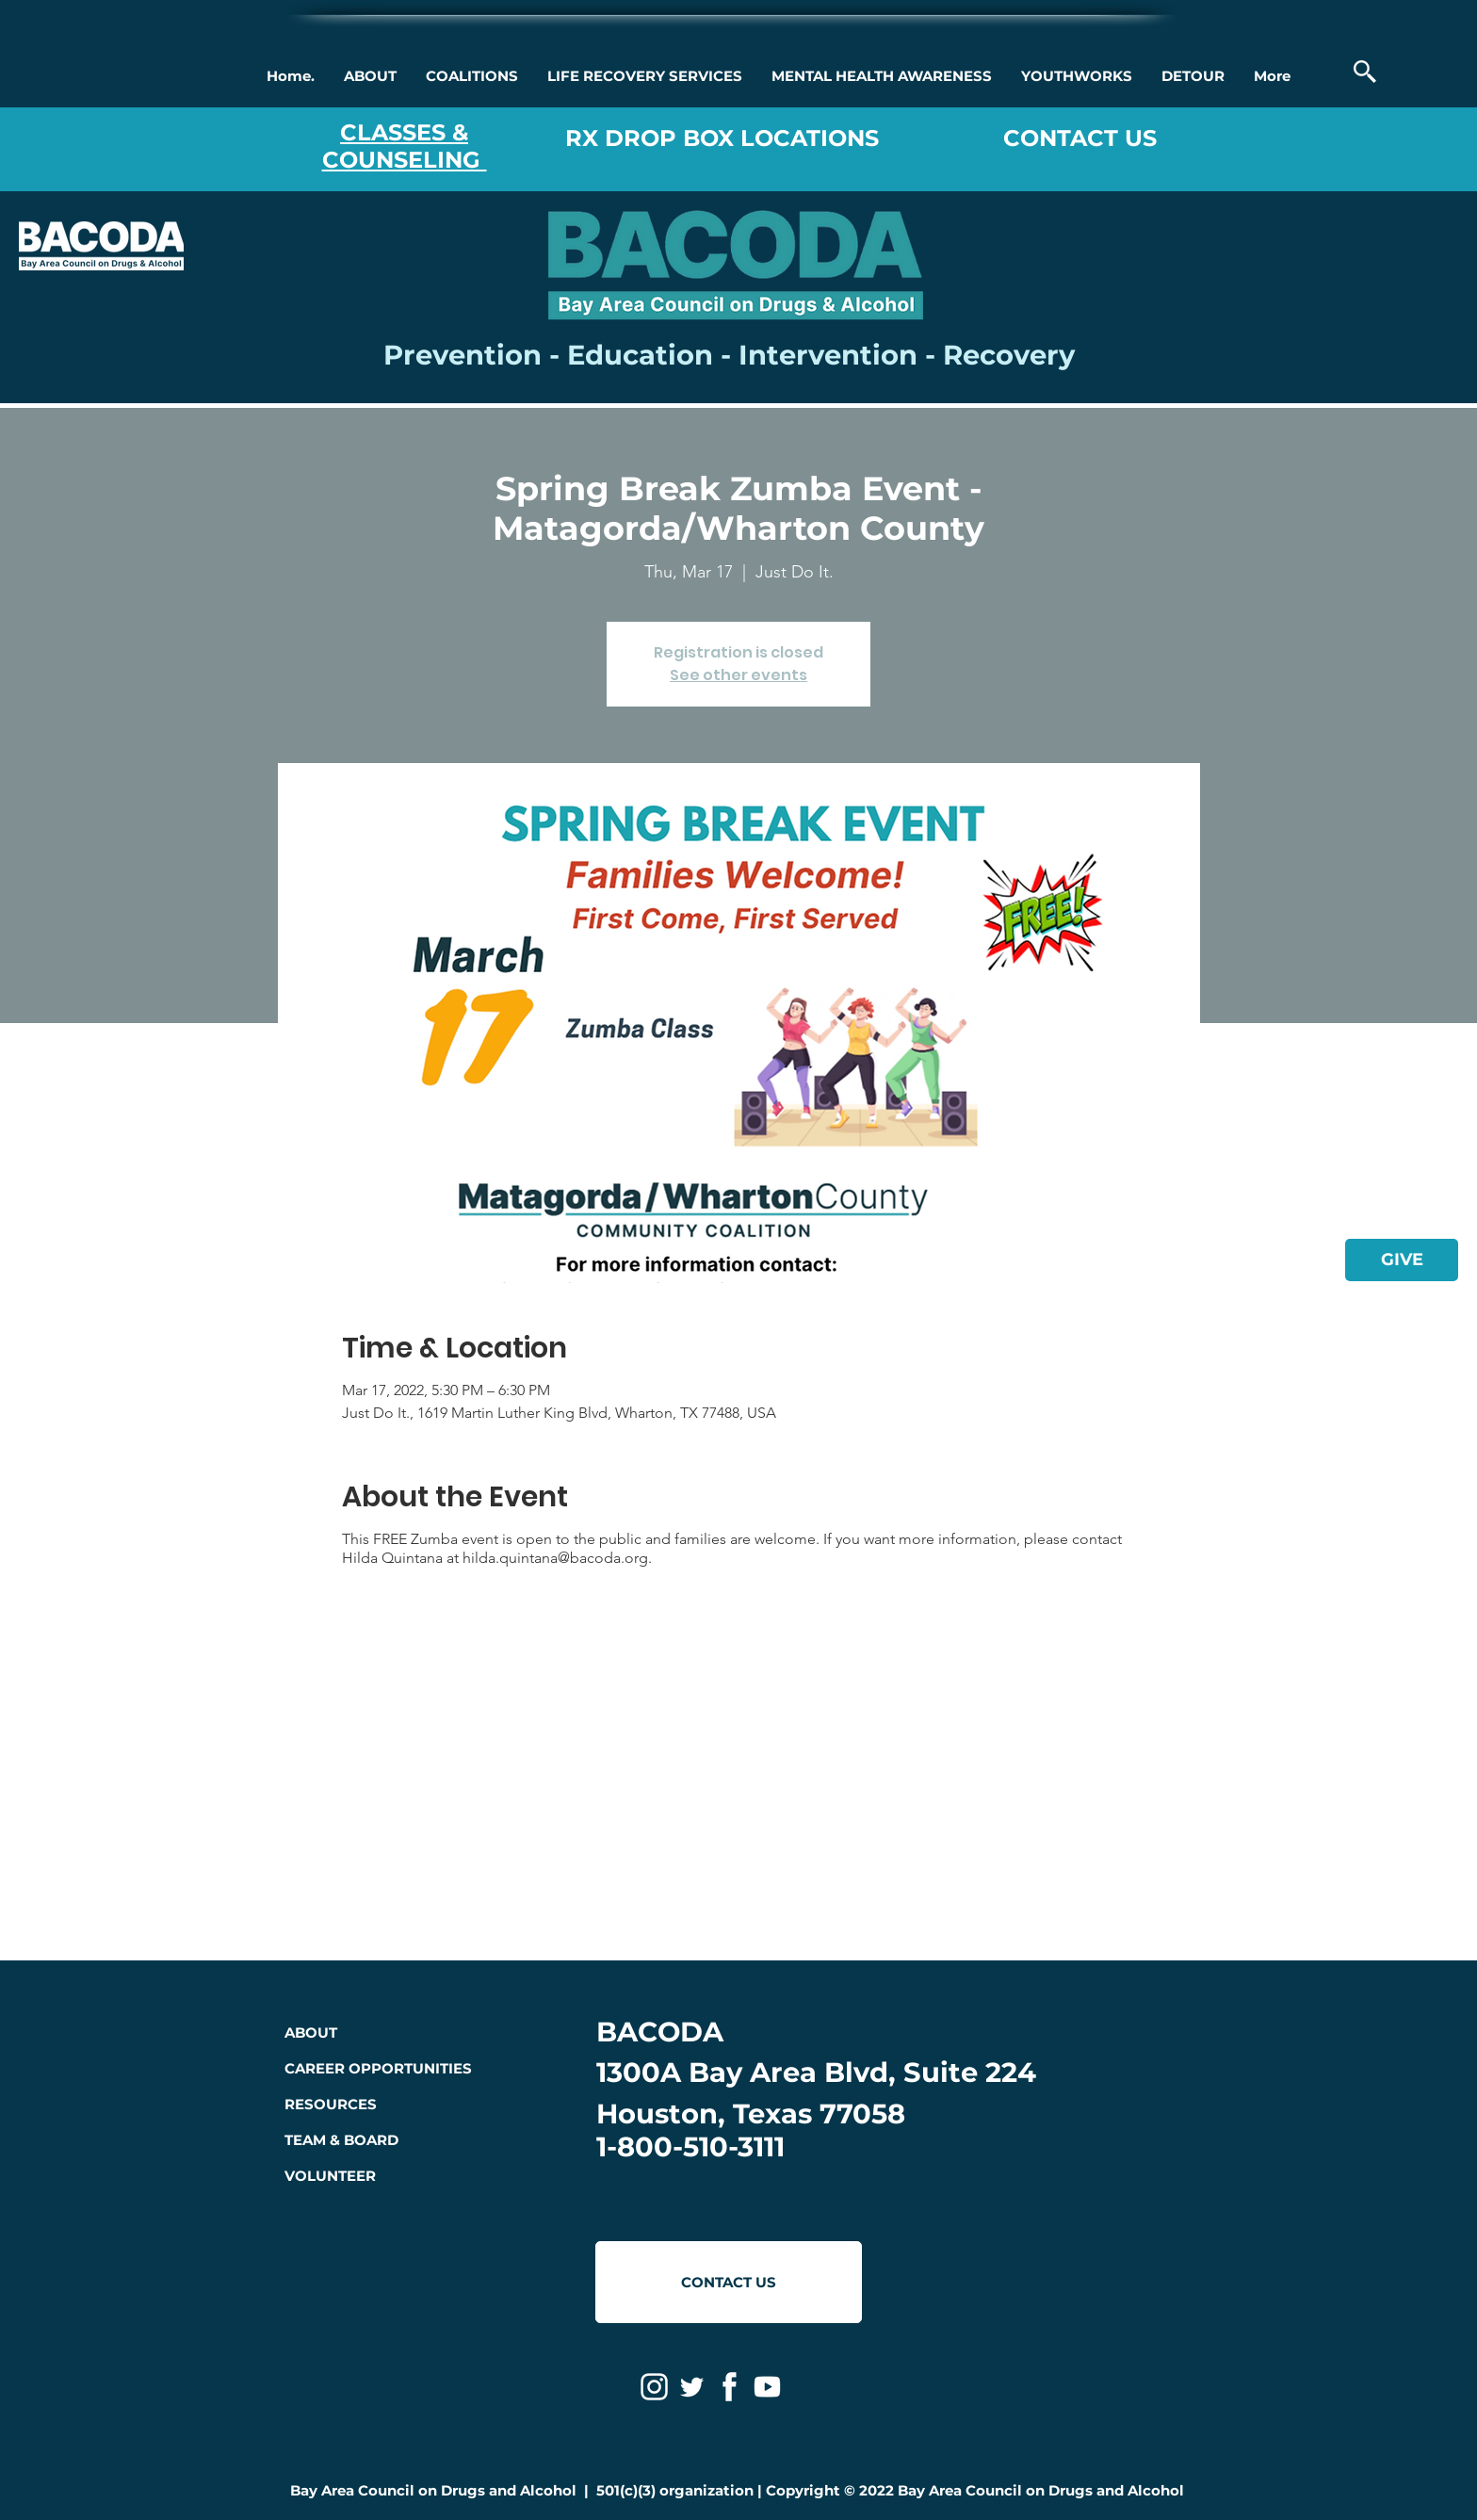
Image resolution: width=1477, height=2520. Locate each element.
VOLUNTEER (330, 2176)
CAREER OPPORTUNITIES (378, 2068)
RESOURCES (330, 2104)
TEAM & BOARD (341, 2140)
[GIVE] (1401, 1260)
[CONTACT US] (728, 2282)
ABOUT (310, 2032)
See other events (738, 675)
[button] (370, 76)
